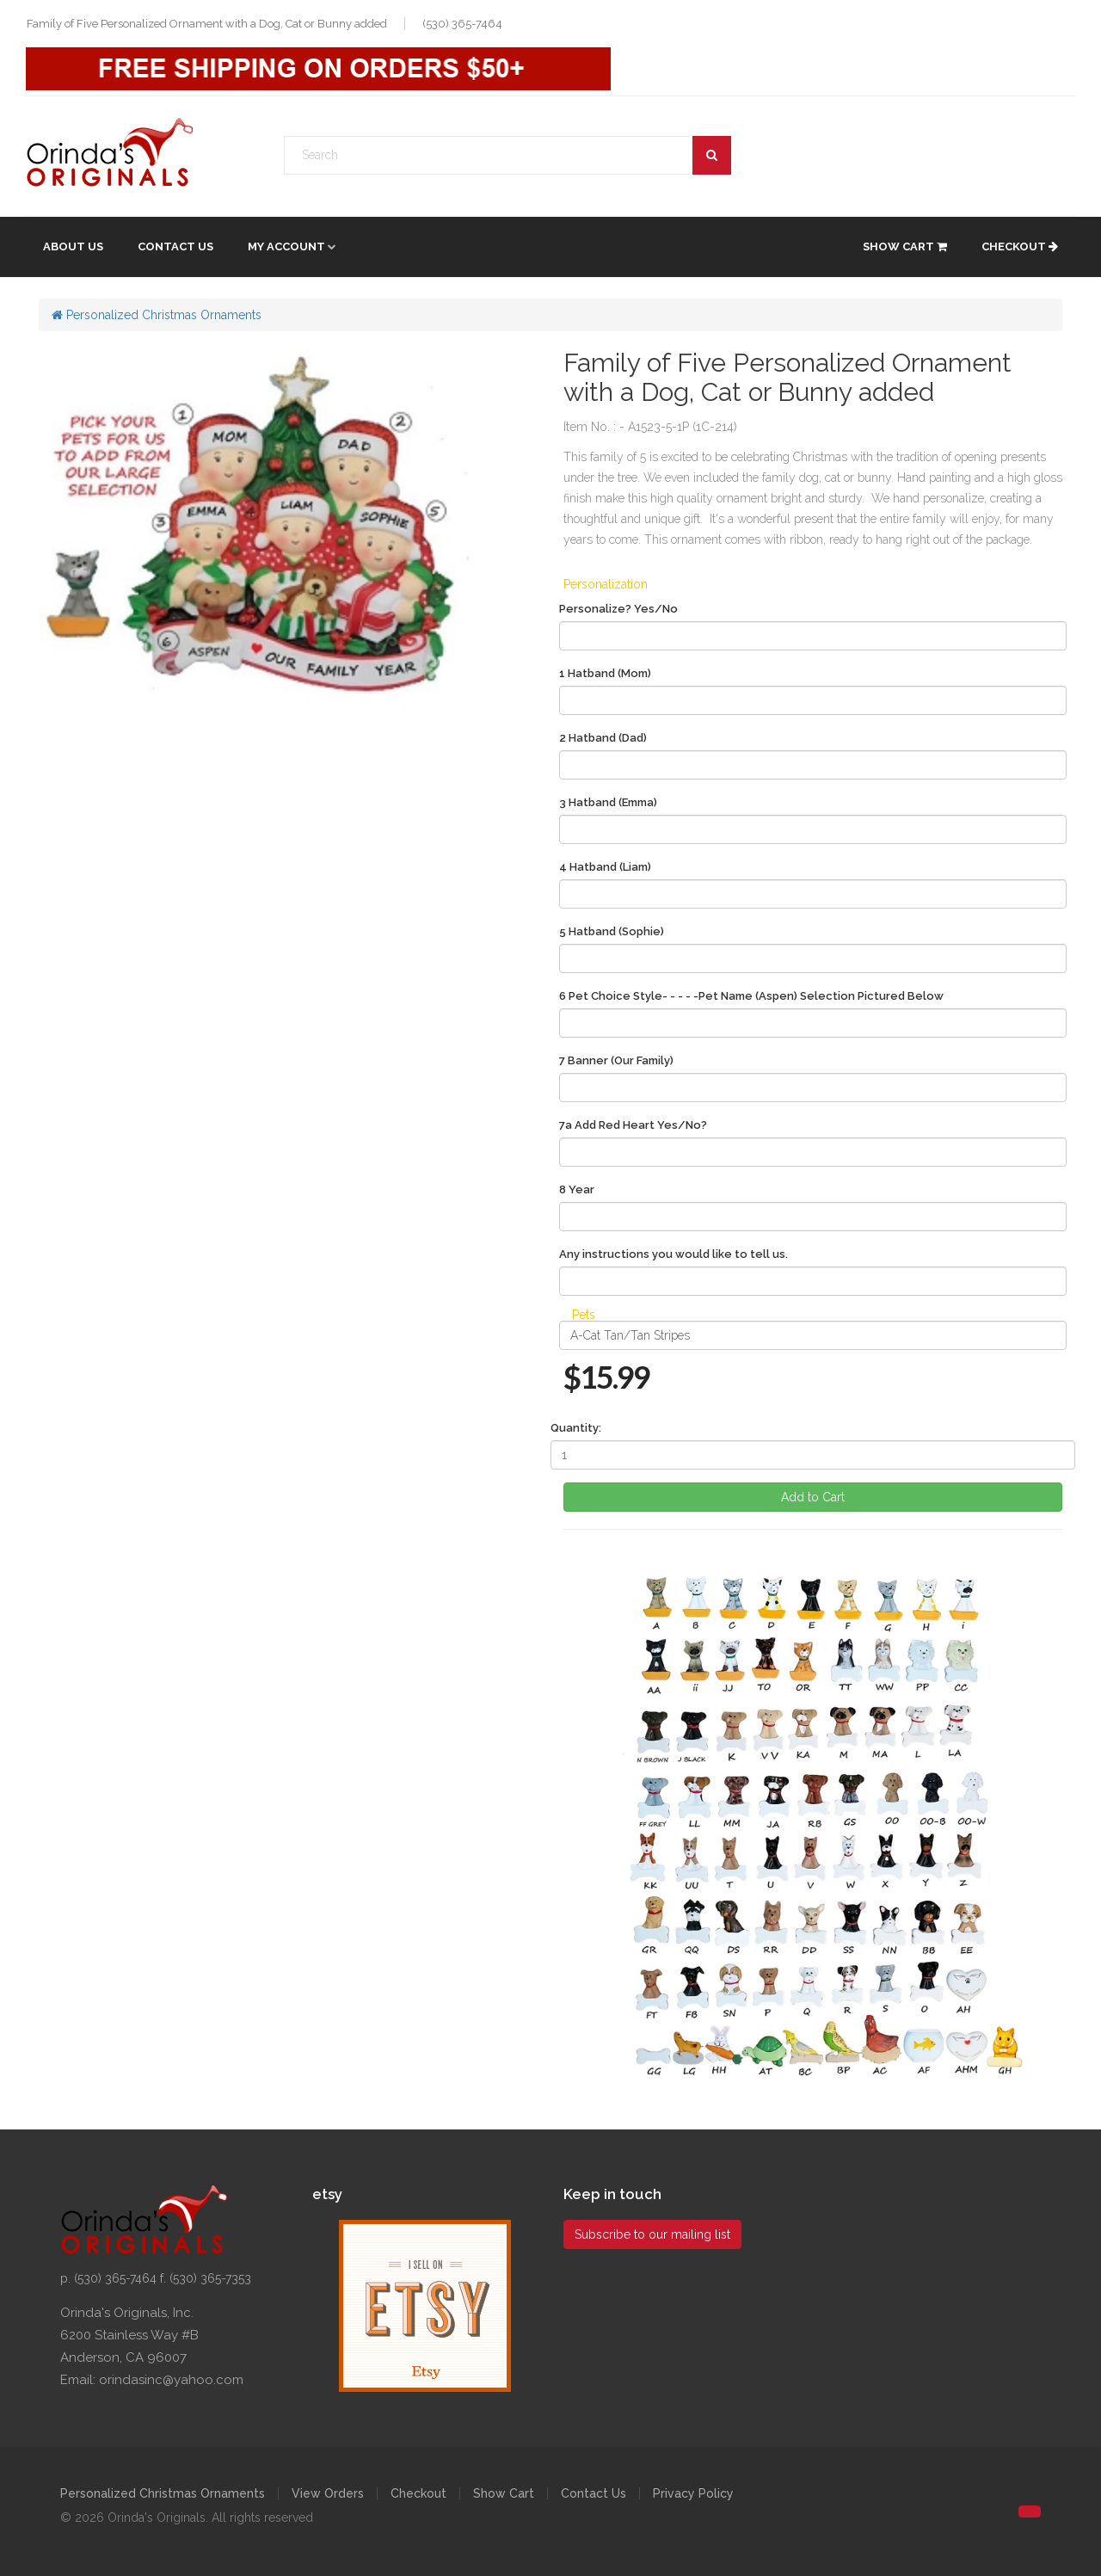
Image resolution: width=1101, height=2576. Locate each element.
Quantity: (575, 1427)
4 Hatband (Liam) (605, 866)
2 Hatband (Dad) (603, 737)
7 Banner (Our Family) (616, 1060)
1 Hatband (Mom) (605, 673)
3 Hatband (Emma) (608, 802)
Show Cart (905, 246)
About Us (73, 246)
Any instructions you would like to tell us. (673, 1254)
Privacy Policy (693, 2493)
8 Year (576, 1189)
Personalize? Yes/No (618, 608)
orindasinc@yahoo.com (171, 2380)
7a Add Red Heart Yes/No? (633, 1125)
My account (286, 246)
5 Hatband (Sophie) (611, 931)
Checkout (1019, 246)
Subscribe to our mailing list (652, 2234)
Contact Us (175, 246)
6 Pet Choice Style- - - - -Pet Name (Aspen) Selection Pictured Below (751, 995)
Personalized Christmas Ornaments (156, 315)
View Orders (328, 2493)
